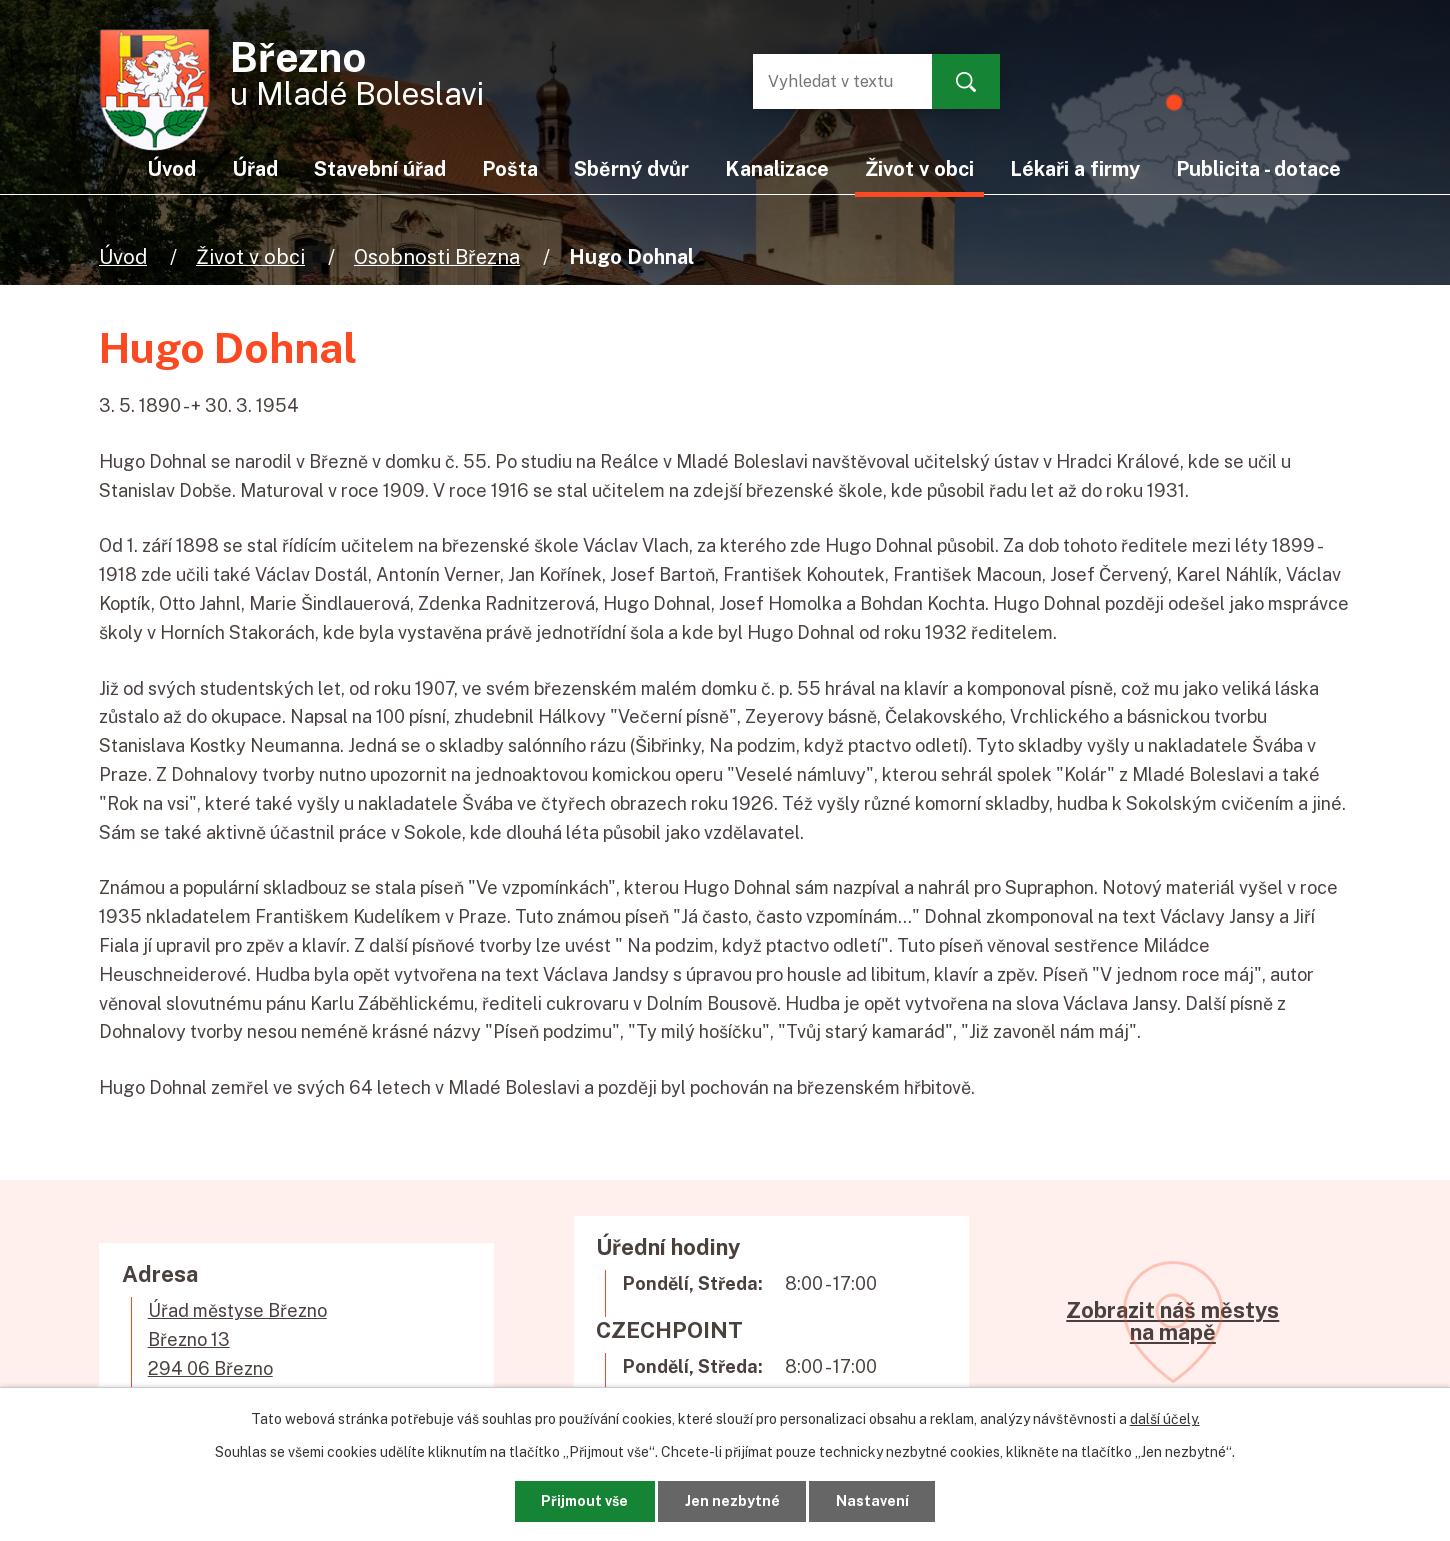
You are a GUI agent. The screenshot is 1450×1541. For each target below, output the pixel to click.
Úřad (255, 168)
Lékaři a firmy (1075, 168)
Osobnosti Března (437, 256)
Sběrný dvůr (631, 168)
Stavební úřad (380, 168)
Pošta (510, 168)
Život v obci (250, 256)
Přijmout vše (584, 1501)
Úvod (123, 256)
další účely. (1165, 1419)
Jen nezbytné (732, 1501)
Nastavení (872, 1501)
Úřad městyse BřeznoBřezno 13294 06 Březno (237, 1339)
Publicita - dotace (1258, 168)
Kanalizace (777, 168)
